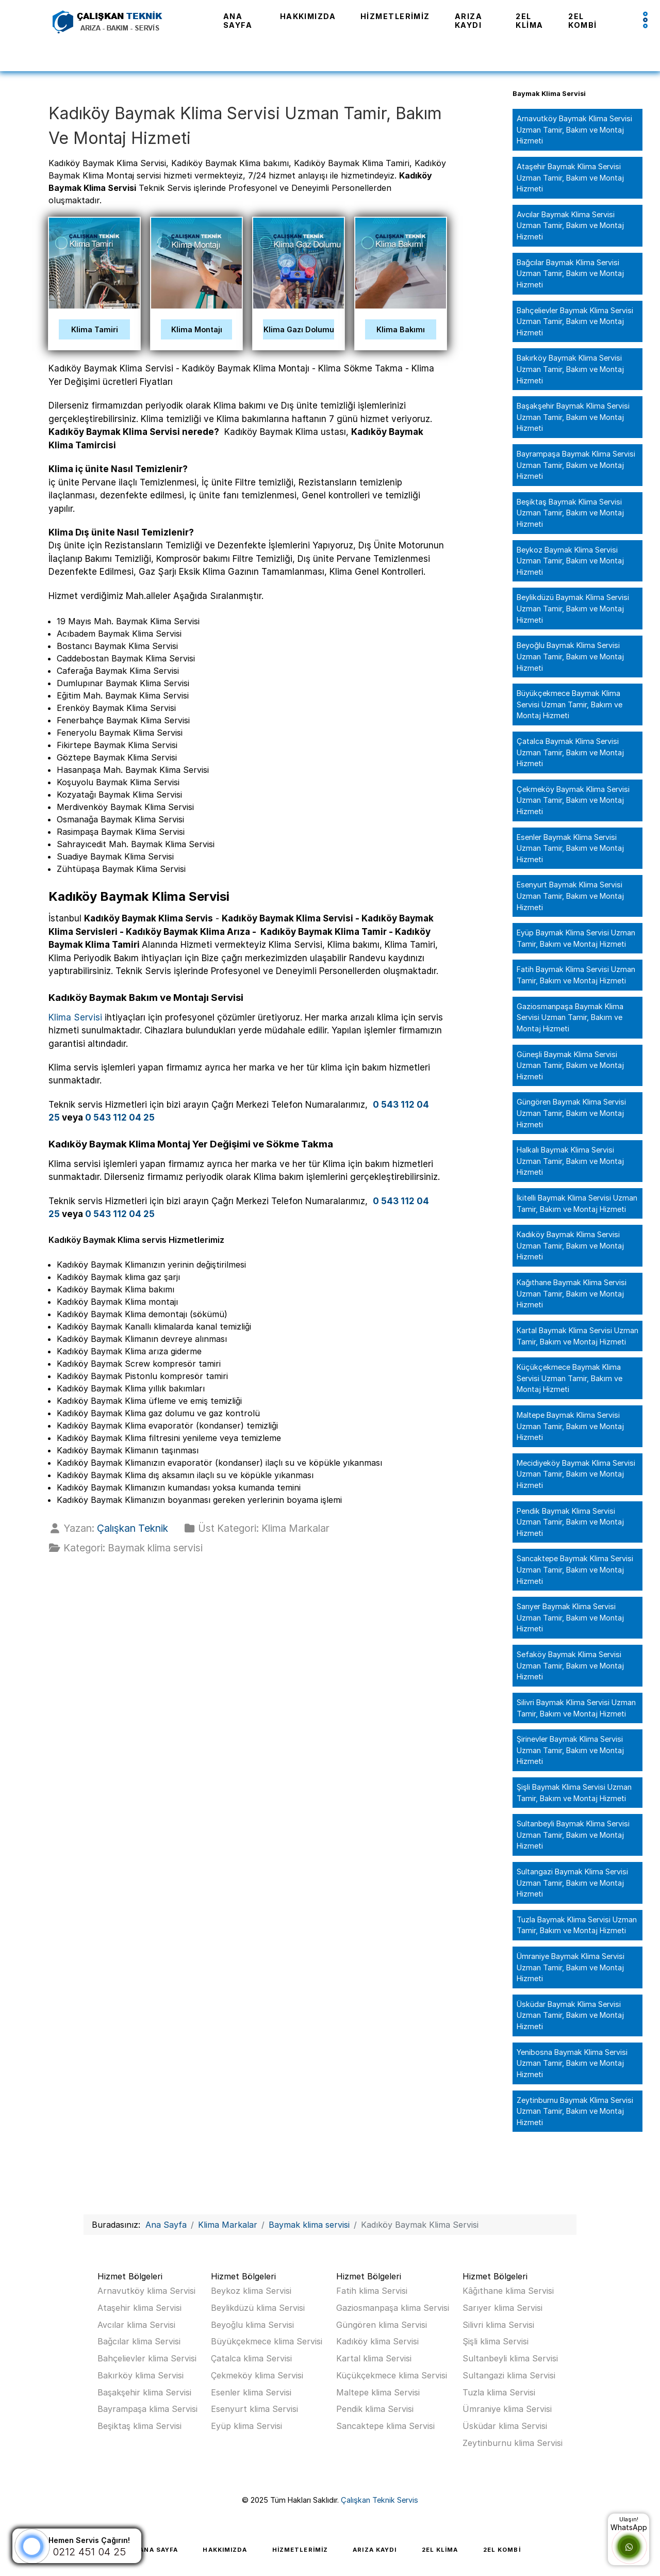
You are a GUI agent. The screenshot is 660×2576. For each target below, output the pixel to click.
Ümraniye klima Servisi (507, 2409)
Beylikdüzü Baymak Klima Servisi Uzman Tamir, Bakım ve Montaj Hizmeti (573, 608)
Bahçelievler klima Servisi (146, 2358)
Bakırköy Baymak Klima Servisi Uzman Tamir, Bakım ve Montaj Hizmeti (570, 368)
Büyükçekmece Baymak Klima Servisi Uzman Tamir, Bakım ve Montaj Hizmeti (569, 704)
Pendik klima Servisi (375, 2409)
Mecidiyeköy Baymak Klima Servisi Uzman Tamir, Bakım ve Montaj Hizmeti (576, 1474)
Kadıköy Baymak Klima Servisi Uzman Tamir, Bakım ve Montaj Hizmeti (570, 1245)
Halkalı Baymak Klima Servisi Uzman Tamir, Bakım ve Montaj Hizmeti (570, 1160)
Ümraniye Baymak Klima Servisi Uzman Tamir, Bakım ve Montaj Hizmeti (570, 1967)
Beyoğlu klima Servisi (252, 2325)
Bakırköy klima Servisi (140, 2375)
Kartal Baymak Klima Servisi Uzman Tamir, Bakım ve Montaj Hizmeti (577, 1336)
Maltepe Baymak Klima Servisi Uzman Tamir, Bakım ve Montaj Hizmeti (570, 1426)
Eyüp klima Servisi (246, 2426)
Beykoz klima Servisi (251, 2291)
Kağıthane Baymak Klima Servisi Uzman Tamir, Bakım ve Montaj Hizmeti (571, 1293)
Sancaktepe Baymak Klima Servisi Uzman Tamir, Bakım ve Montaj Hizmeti (575, 1569)
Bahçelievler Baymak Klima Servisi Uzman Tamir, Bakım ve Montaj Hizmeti (575, 321)
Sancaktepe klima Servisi (385, 2426)
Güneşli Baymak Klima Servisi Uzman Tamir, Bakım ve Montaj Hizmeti (570, 1065)
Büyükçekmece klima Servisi (266, 2341)
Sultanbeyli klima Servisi (510, 2358)
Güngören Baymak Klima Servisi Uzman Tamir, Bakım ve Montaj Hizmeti (571, 1112)
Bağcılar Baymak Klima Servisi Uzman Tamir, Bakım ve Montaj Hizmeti (570, 273)
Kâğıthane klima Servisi (508, 2291)
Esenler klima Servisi (251, 2392)
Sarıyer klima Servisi (502, 2308)
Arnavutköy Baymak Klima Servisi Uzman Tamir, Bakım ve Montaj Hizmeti (574, 129)
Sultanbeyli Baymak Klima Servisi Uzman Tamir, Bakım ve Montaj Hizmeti (573, 1834)
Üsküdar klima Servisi (505, 2426)
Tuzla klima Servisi (499, 2392)
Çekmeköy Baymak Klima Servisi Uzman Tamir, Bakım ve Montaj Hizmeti (573, 800)
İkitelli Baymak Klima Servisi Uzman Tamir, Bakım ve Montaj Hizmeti (577, 1203)
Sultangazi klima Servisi (509, 2375)
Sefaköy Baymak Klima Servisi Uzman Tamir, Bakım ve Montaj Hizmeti (570, 1665)
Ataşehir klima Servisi (139, 2308)
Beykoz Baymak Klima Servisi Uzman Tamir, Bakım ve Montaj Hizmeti (570, 560)
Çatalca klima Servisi (251, 2358)
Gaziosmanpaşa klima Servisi (392, 2308)
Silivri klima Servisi (498, 2325)
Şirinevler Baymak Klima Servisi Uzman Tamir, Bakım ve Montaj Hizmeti (570, 1750)
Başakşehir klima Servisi (144, 2392)
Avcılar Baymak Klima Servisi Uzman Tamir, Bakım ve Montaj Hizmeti (570, 225)
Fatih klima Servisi (371, 2291)
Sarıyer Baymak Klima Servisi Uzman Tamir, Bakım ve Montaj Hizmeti (570, 1617)
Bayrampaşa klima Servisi (147, 2409)
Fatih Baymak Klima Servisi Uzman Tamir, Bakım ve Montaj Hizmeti (576, 975)
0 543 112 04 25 (120, 1117)
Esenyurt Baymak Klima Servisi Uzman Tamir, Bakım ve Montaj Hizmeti (570, 895)
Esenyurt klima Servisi (254, 2409)
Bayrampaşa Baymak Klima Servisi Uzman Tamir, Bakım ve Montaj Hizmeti (576, 464)
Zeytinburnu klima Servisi (513, 2443)
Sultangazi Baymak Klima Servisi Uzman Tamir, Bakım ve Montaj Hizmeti (572, 1882)
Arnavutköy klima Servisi (146, 2291)
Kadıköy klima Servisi (377, 2341)
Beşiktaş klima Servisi (139, 2426)
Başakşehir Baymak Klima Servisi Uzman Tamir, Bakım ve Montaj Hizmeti (573, 416)
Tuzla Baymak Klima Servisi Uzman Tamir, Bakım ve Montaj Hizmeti (577, 1925)
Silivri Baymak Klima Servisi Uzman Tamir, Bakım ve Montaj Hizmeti (576, 1708)
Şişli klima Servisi (496, 2341)
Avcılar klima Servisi (136, 2325)
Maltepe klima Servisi (378, 2392)
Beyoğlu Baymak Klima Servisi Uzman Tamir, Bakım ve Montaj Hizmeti (570, 656)
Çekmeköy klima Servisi (257, 2375)
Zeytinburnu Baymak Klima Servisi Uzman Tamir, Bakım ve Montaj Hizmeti (575, 2111)
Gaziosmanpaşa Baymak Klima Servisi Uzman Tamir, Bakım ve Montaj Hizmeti (570, 1017)
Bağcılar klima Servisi (138, 2341)
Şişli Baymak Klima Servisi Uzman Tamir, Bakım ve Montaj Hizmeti (574, 1793)
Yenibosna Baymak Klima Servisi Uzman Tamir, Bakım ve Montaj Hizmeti (572, 2063)
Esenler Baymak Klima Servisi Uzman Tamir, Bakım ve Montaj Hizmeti (570, 848)
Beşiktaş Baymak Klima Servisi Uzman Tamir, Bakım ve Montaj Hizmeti (570, 512)
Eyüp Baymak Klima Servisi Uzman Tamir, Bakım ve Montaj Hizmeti (576, 938)
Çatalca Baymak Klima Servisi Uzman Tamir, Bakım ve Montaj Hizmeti (570, 752)
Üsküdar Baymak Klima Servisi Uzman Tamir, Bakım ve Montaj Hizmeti (570, 2015)
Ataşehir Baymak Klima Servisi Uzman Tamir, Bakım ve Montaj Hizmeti (570, 177)
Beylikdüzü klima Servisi (258, 2308)
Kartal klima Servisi (373, 2358)
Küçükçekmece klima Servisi (391, 2375)
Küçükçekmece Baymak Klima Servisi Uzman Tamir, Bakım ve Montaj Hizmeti (569, 1378)
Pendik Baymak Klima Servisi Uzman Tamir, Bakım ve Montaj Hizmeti (570, 1521)
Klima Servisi (75, 1017)
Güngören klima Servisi (381, 2325)
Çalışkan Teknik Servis (379, 2500)
